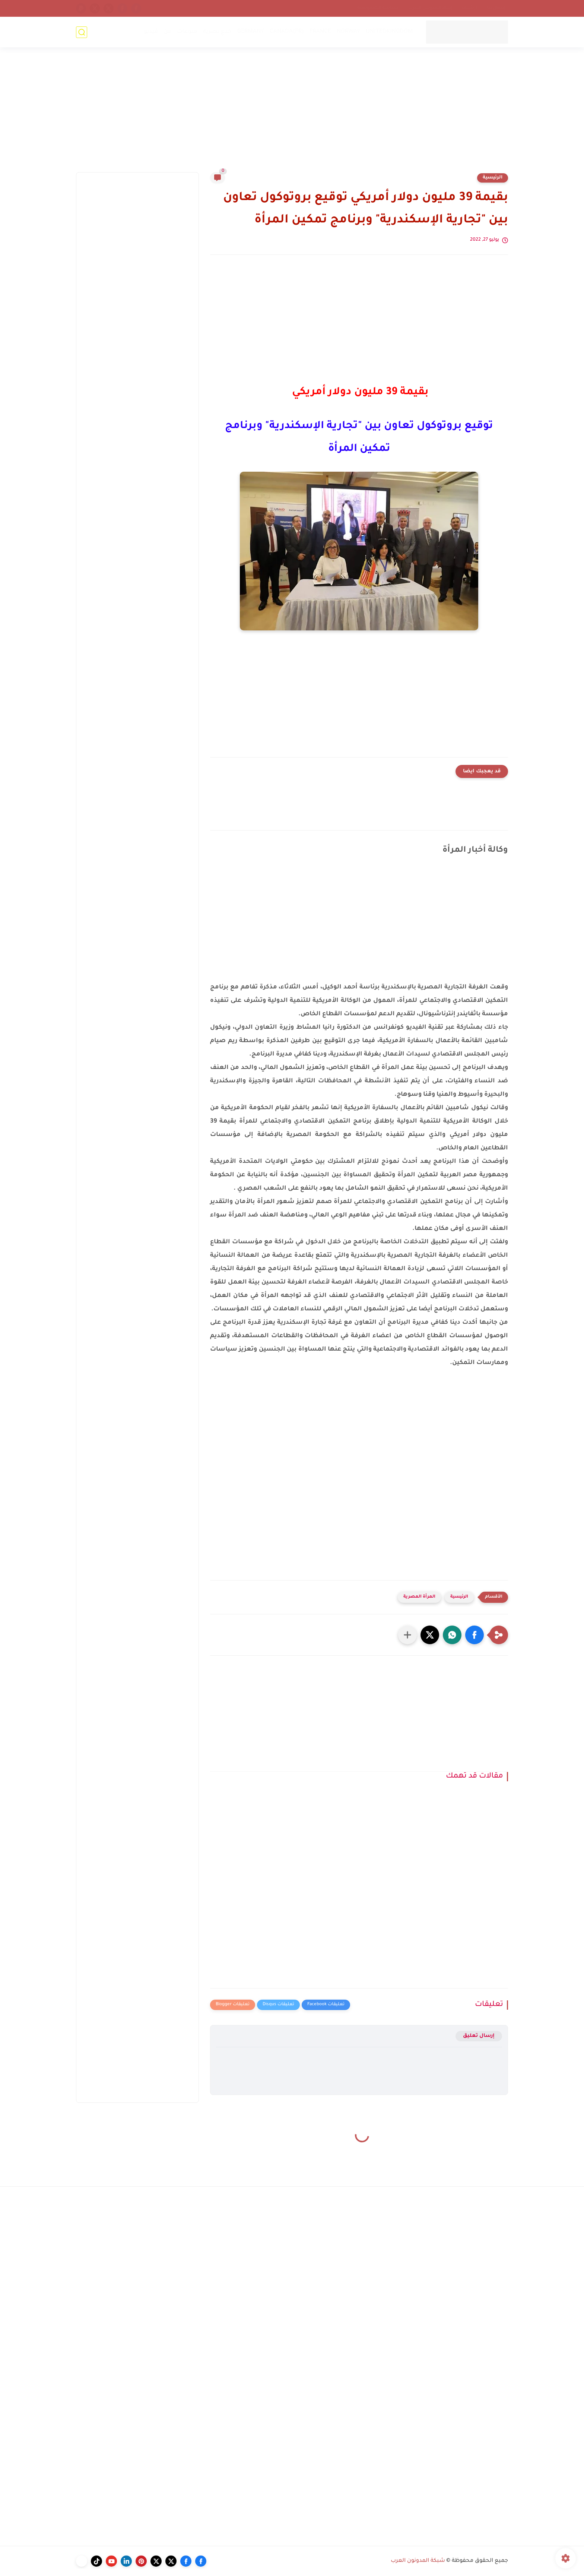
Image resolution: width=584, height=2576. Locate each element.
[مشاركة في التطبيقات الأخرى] (407, 1635)
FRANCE (320, 32)
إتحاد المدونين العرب (430, 8)
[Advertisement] (292, 114)
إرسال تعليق (479, 2036)
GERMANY (250, 32)
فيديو (151, 32)
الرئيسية (492, 177)
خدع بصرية (217, 32)
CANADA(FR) (287, 32)
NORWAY (348, 32)
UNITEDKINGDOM (389, 32)
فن (167, 32)
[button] (474, 1635)
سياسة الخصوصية (378, 8)
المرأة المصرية (419, 1597)
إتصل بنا (496, 8)
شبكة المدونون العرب (418, 2561)
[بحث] (81, 32)
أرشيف (469, 8)
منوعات (187, 32)
